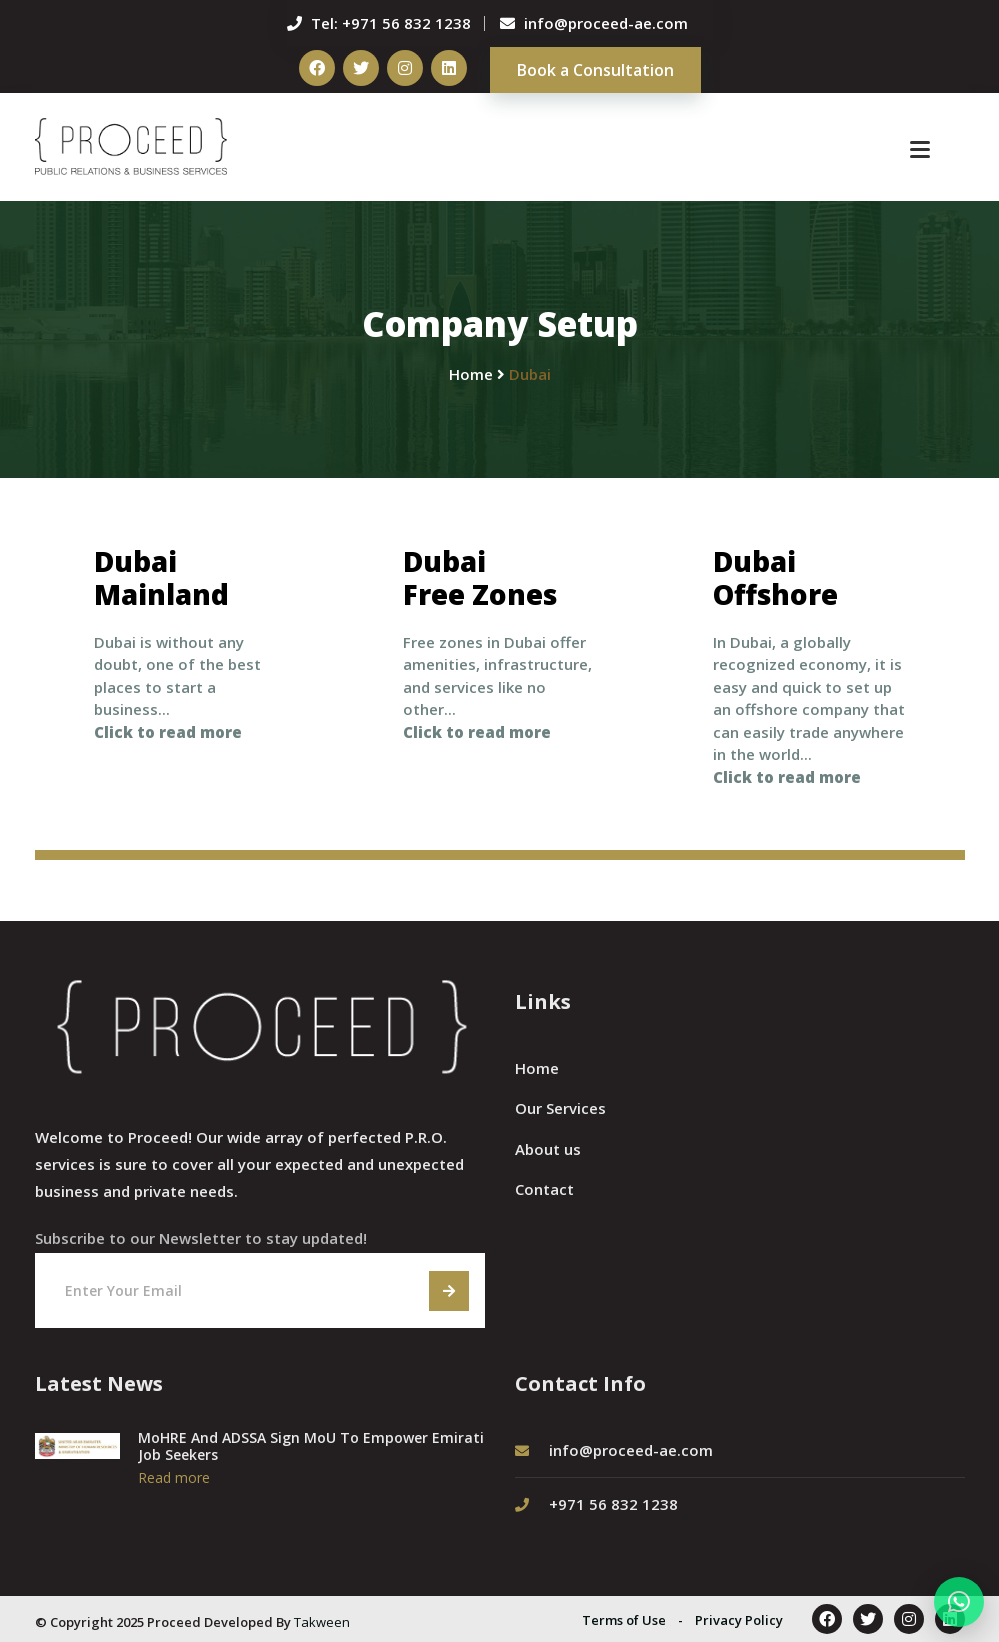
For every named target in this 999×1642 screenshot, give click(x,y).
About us (548, 1148)
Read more (174, 1477)
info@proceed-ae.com (606, 23)
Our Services (560, 1108)
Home (537, 1068)
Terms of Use (624, 1620)
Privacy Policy (739, 1620)
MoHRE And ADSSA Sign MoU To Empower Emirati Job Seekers (311, 1446)
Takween (322, 1622)
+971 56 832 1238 (406, 23)
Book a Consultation (595, 70)
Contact (544, 1188)
